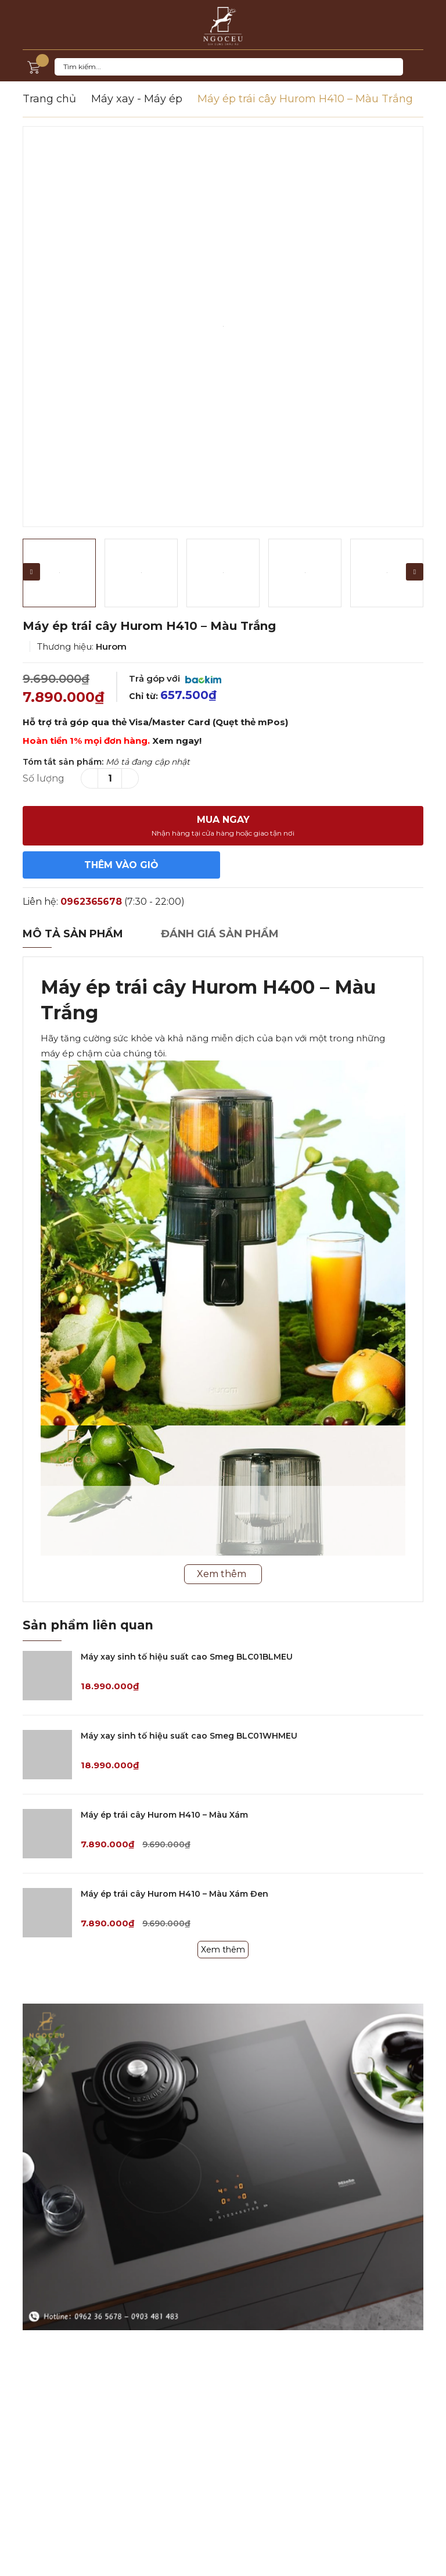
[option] (223, 326)
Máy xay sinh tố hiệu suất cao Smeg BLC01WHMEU (189, 1736)
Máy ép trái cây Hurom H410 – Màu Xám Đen (174, 1894)
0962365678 (91, 901)
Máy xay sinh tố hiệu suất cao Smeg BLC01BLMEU (187, 1656)
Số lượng (43, 778)
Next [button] (414, 572)
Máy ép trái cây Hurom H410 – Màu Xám (164, 1815)
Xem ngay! (177, 740)
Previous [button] (31, 572)
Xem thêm (223, 1949)
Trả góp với (175, 678)
